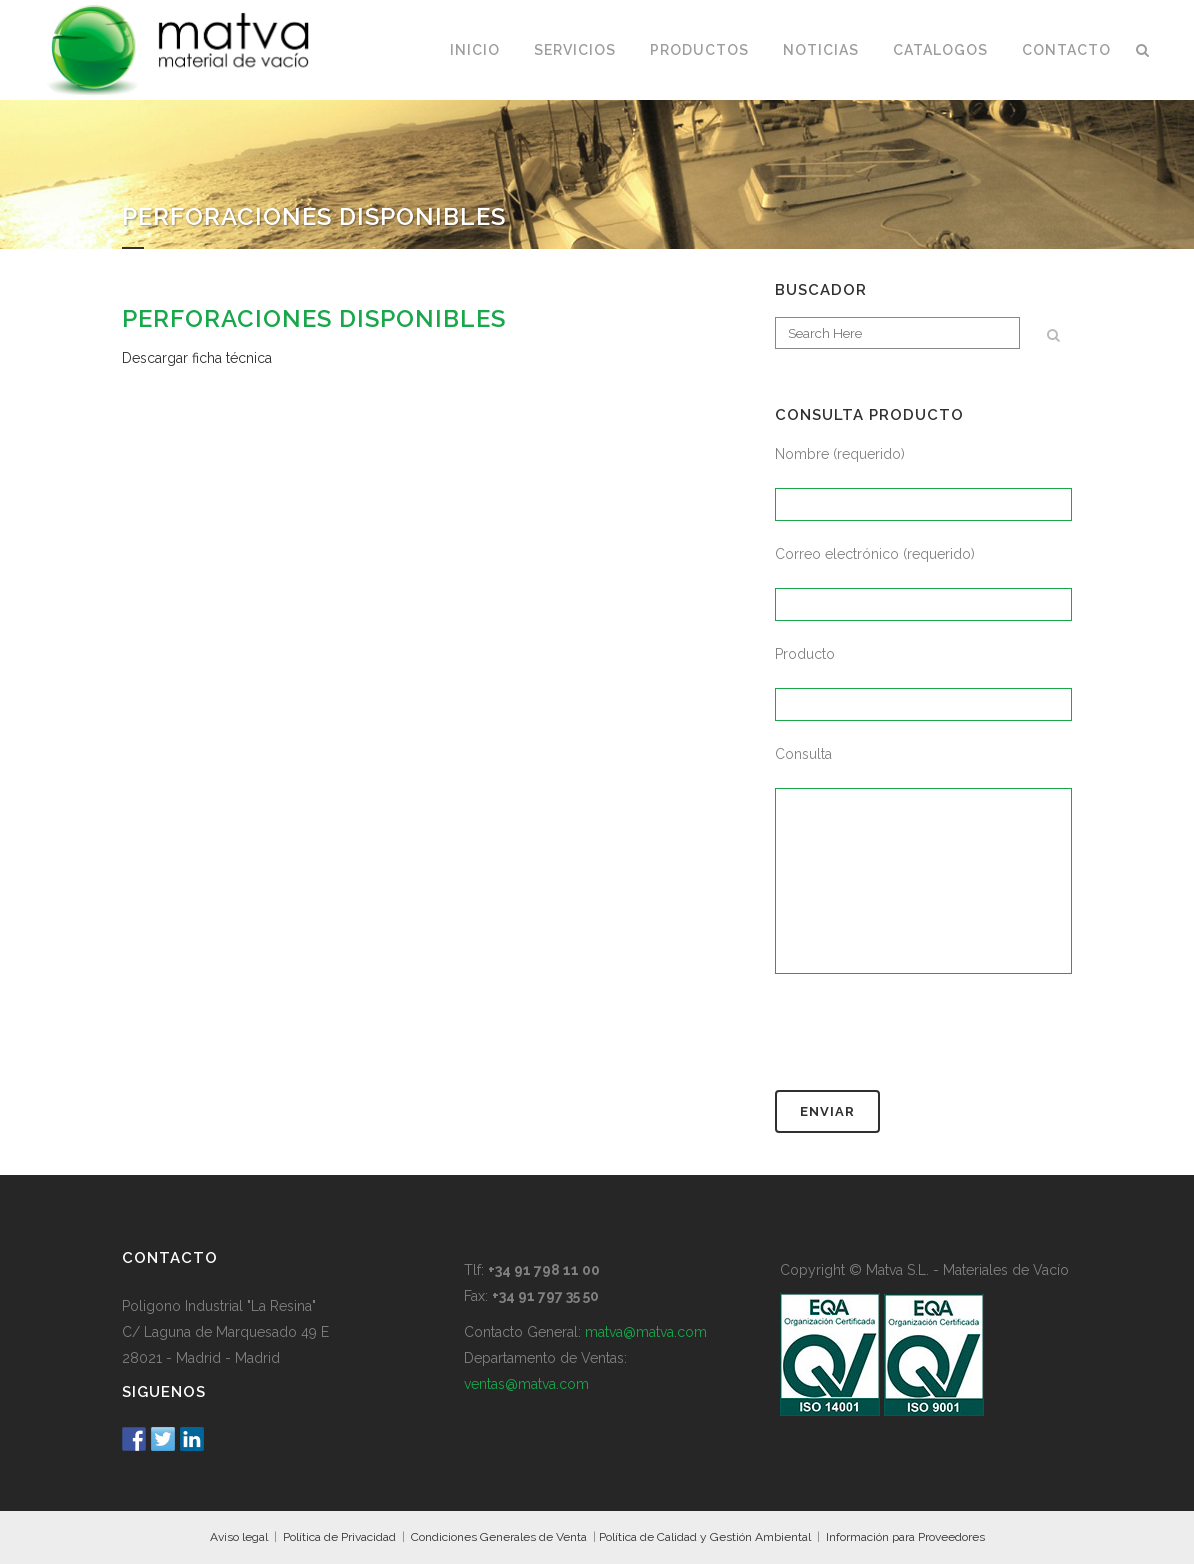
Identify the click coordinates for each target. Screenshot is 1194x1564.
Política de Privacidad (339, 1537)
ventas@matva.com (526, 1384)
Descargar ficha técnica (197, 358)
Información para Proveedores (905, 1537)
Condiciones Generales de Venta (499, 1537)
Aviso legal (239, 1537)
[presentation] (927, 1041)
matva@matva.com (646, 1332)
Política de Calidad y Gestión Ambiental (705, 1537)
